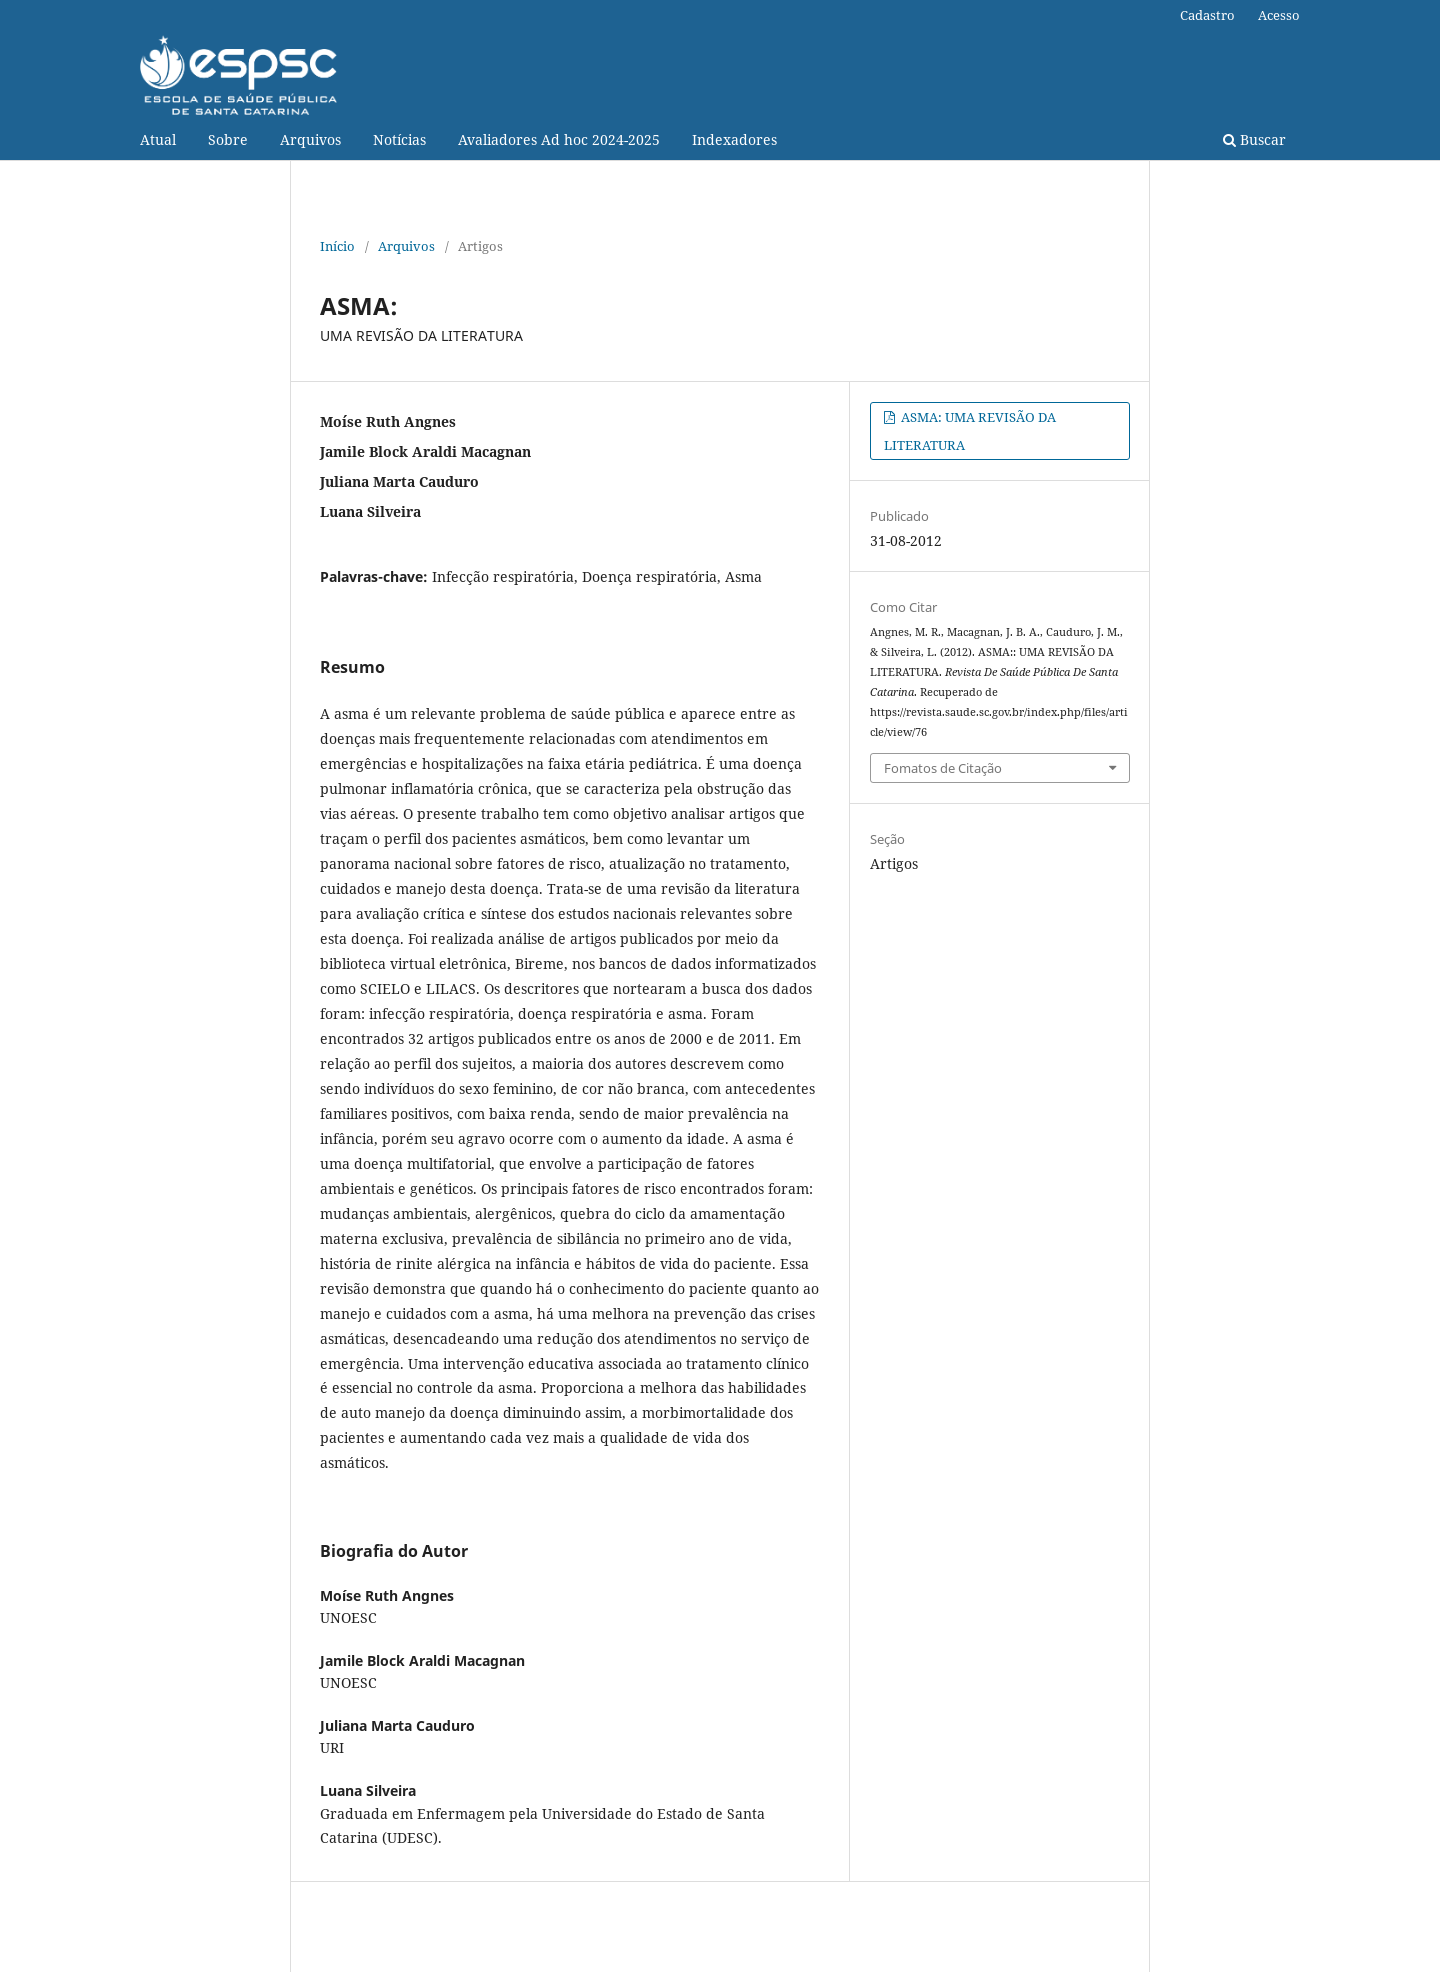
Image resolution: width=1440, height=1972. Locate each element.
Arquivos (310, 139)
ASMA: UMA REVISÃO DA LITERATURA (970, 431)
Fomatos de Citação (943, 768)
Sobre (228, 139)
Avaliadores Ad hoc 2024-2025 (559, 139)
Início (337, 246)
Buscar (1254, 139)
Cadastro (1207, 15)
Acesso (1279, 15)
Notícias (399, 139)
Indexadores (734, 139)
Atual (158, 139)
